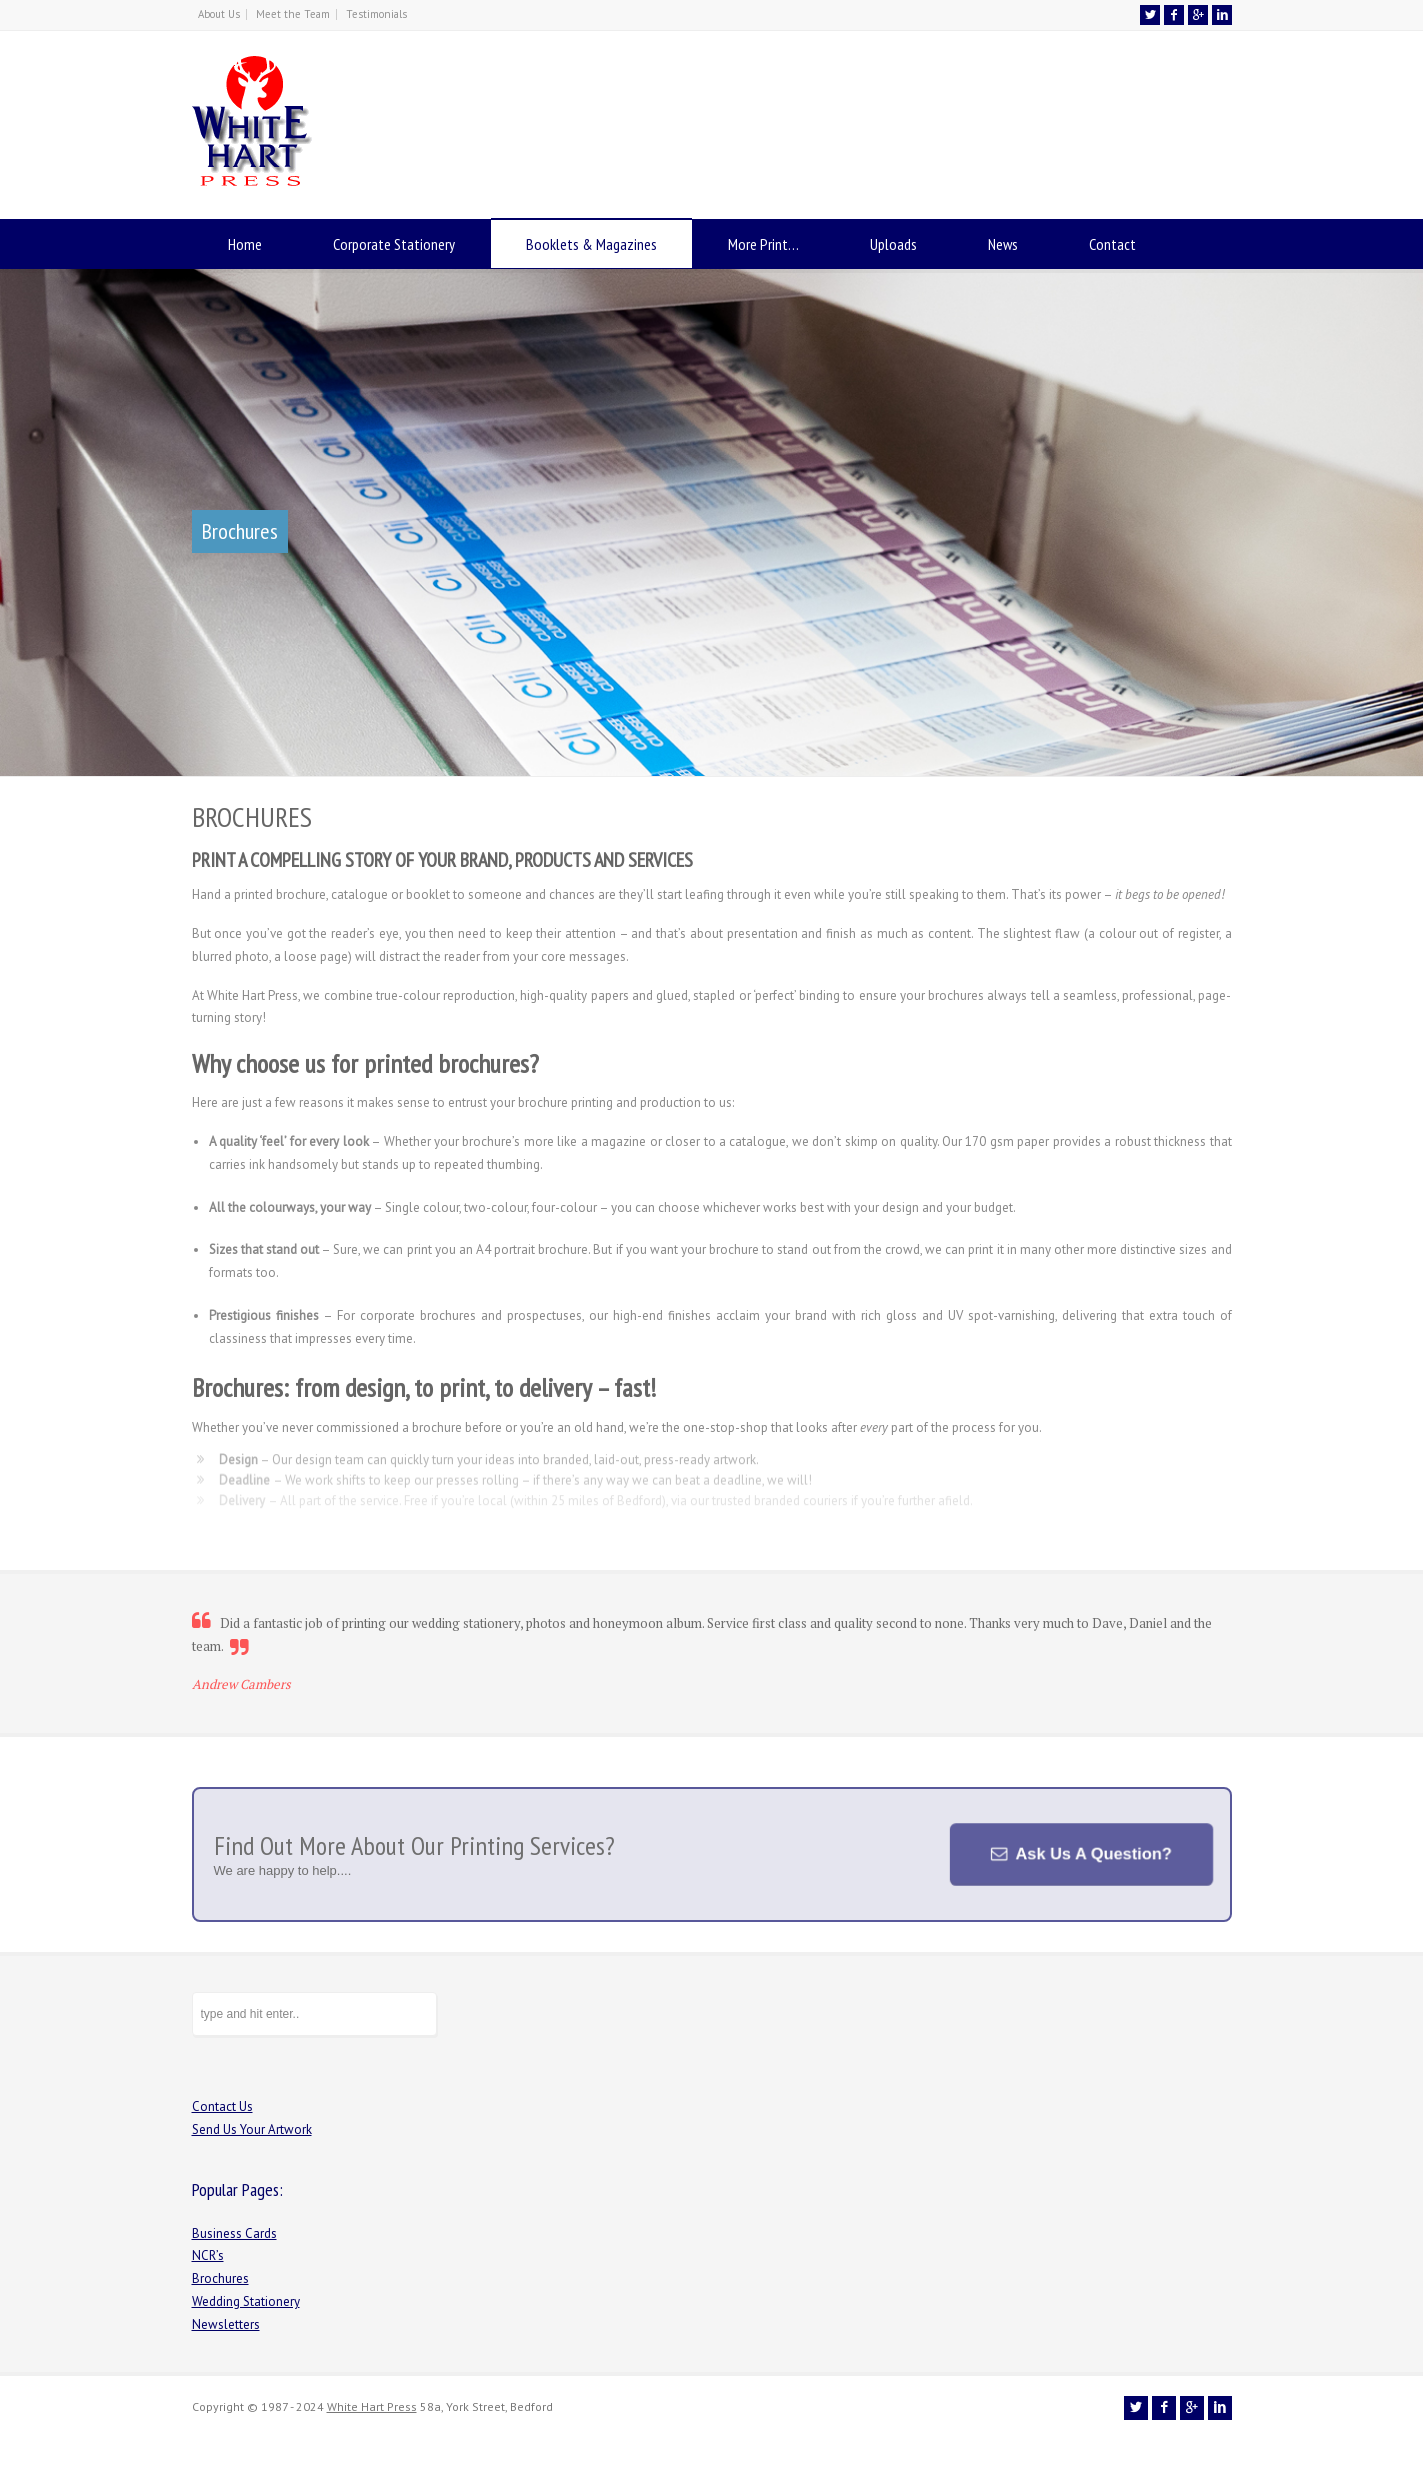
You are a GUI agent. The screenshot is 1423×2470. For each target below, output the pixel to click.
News (1003, 244)
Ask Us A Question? (1091, 1854)
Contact (1112, 244)
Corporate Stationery (394, 244)
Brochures (220, 2278)
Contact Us (222, 2106)
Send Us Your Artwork (252, 2129)
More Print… (763, 244)
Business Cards (234, 2233)
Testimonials (376, 14)
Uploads (893, 244)
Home (245, 244)
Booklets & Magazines (591, 244)
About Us (219, 14)
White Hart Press (372, 2406)
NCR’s (208, 2255)
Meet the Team (293, 14)
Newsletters (226, 2324)
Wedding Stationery (246, 2301)
